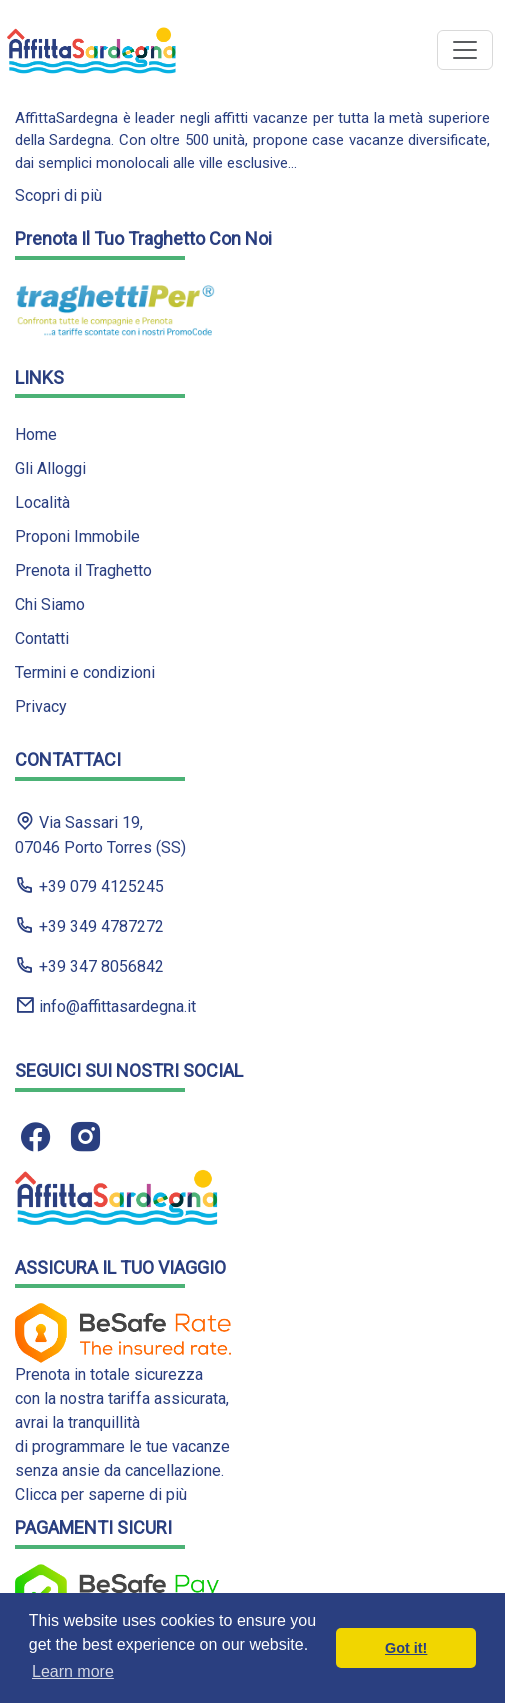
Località (42, 502)
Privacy (41, 706)
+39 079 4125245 (89, 885)
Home (36, 434)
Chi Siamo (50, 604)
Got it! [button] (406, 1648)
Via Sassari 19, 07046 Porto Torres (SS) (100, 834)
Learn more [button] (73, 1671)
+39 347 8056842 (89, 965)
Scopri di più (58, 195)
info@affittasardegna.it (105, 1005)
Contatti (42, 638)
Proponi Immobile (77, 536)
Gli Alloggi (50, 468)
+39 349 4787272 (89, 925)
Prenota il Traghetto (83, 570)
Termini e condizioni (85, 672)
